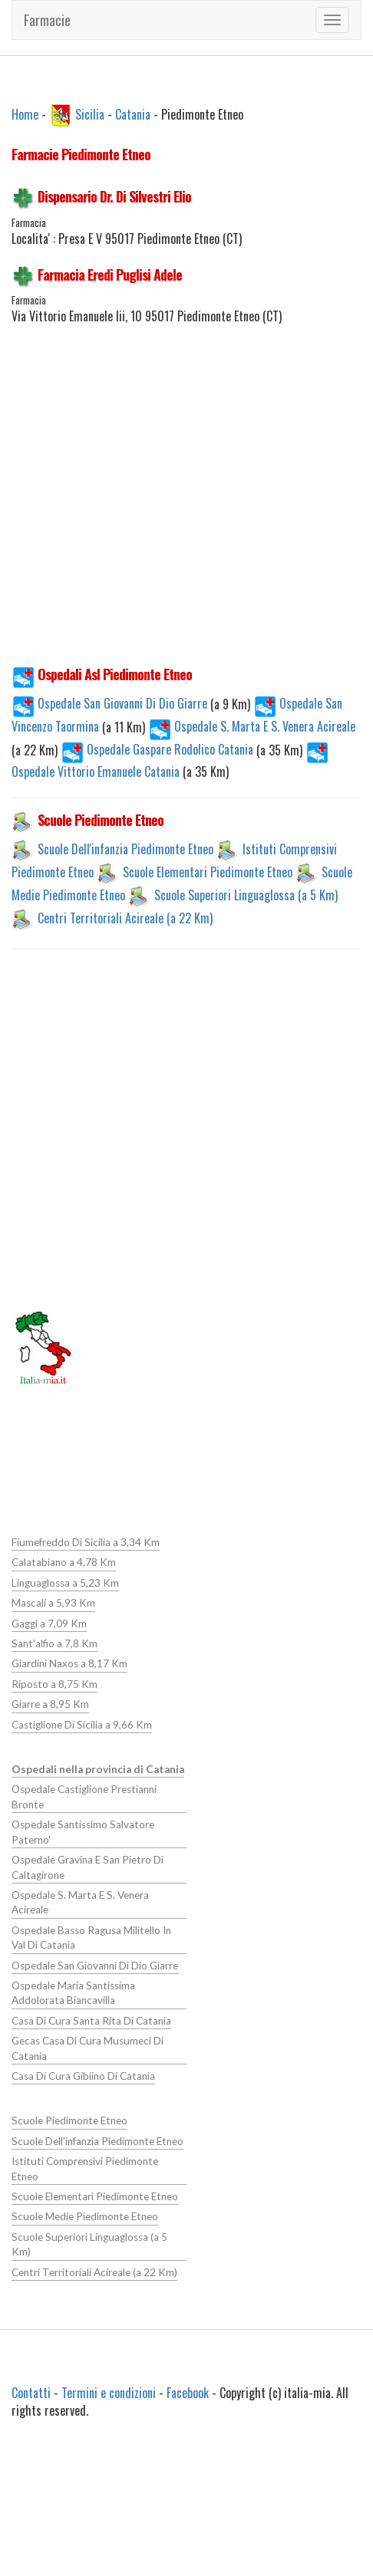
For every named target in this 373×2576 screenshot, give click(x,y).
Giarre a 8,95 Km (50, 1704)
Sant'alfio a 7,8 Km (54, 1643)
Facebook (188, 2392)
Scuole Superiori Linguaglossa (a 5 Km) (246, 895)
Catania (132, 113)
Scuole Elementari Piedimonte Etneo (207, 872)
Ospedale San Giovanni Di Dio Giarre (111, 703)
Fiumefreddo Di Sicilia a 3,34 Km (85, 1542)
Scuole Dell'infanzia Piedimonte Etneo (125, 849)
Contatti (31, 2392)
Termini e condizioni (108, 2392)
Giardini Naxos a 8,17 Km (69, 1663)
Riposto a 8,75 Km (54, 1684)
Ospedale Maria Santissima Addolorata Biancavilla (73, 1992)
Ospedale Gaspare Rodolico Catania (158, 749)
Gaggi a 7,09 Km (49, 1623)
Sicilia (89, 113)
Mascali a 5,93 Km (53, 1603)
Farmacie (47, 20)
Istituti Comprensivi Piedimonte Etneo (97, 2160)
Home (25, 113)
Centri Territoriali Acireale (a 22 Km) (125, 918)
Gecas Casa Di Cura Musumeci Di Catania (86, 2047)
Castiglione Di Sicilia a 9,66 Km (81, 1724)
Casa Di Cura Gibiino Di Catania (82, 2075)
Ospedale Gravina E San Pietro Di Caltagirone (87, 1867)
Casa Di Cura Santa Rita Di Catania (90, 2020)
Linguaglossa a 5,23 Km (65, 1583)
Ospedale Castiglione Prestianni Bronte (83, 1796)
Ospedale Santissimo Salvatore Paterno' (82, 1831)
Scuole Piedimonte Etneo (68, 2120)
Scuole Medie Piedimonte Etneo (84, 2201)
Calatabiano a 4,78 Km (63, 1562)
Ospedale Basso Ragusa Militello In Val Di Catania (99, 1936)
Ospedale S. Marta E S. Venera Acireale (251, 726)
